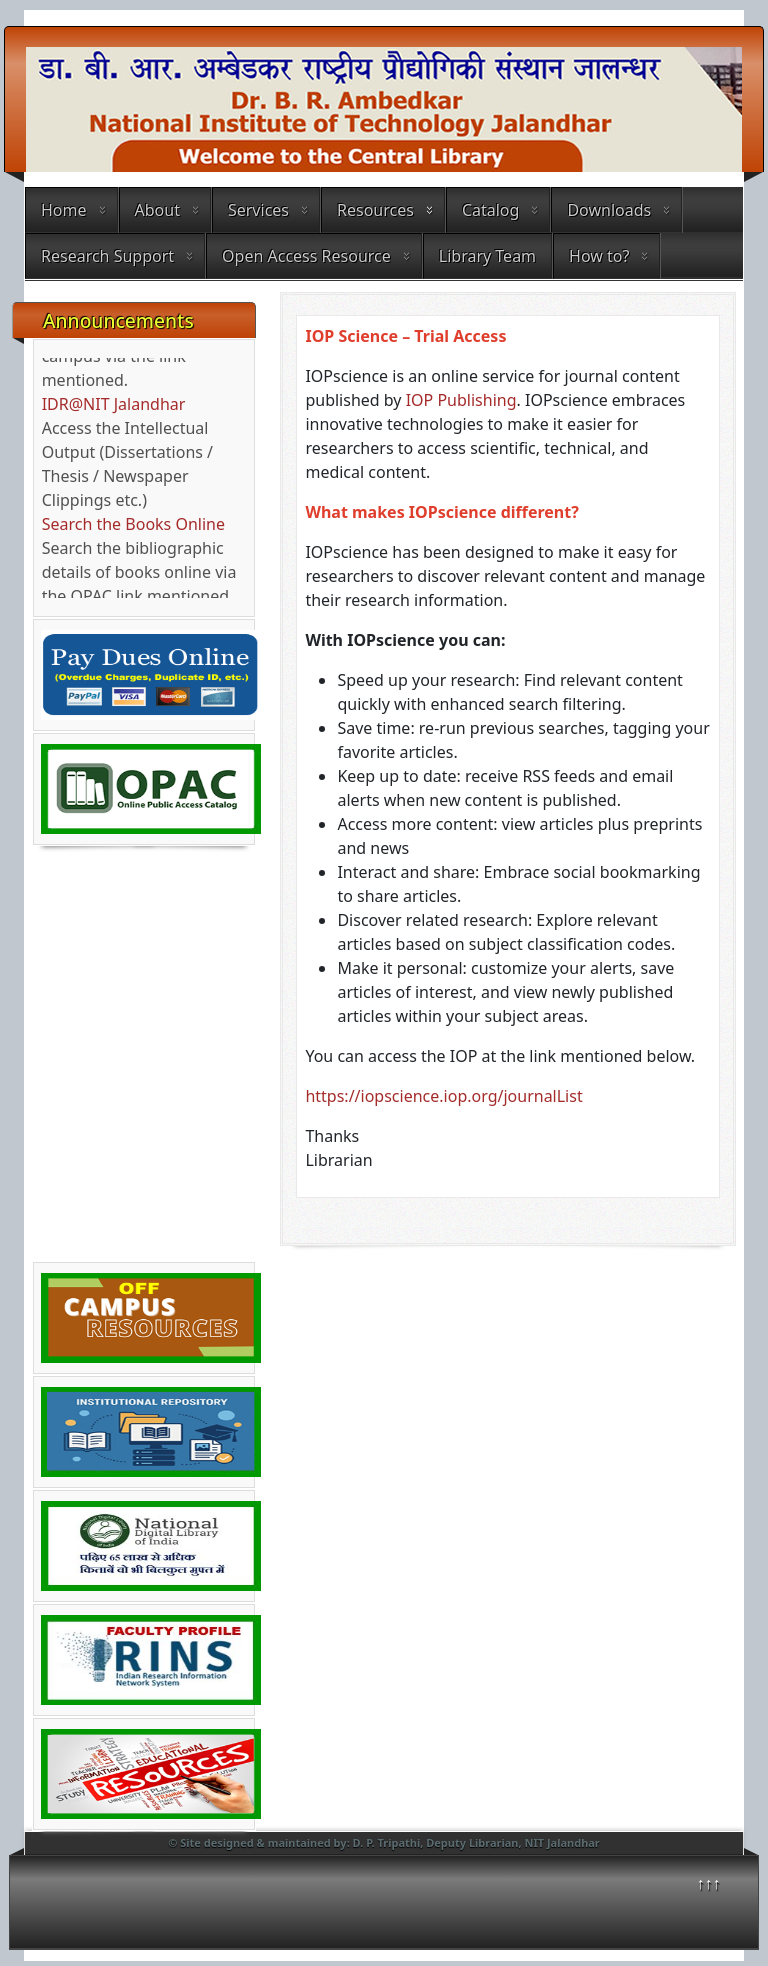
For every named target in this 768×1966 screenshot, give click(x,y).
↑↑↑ (709, 1883)
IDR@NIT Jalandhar (114, 409)
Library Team (487, 256)
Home (64, 210)
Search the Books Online (133, 529)
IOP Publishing (461, 400)
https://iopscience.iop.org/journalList (445, 1096)
